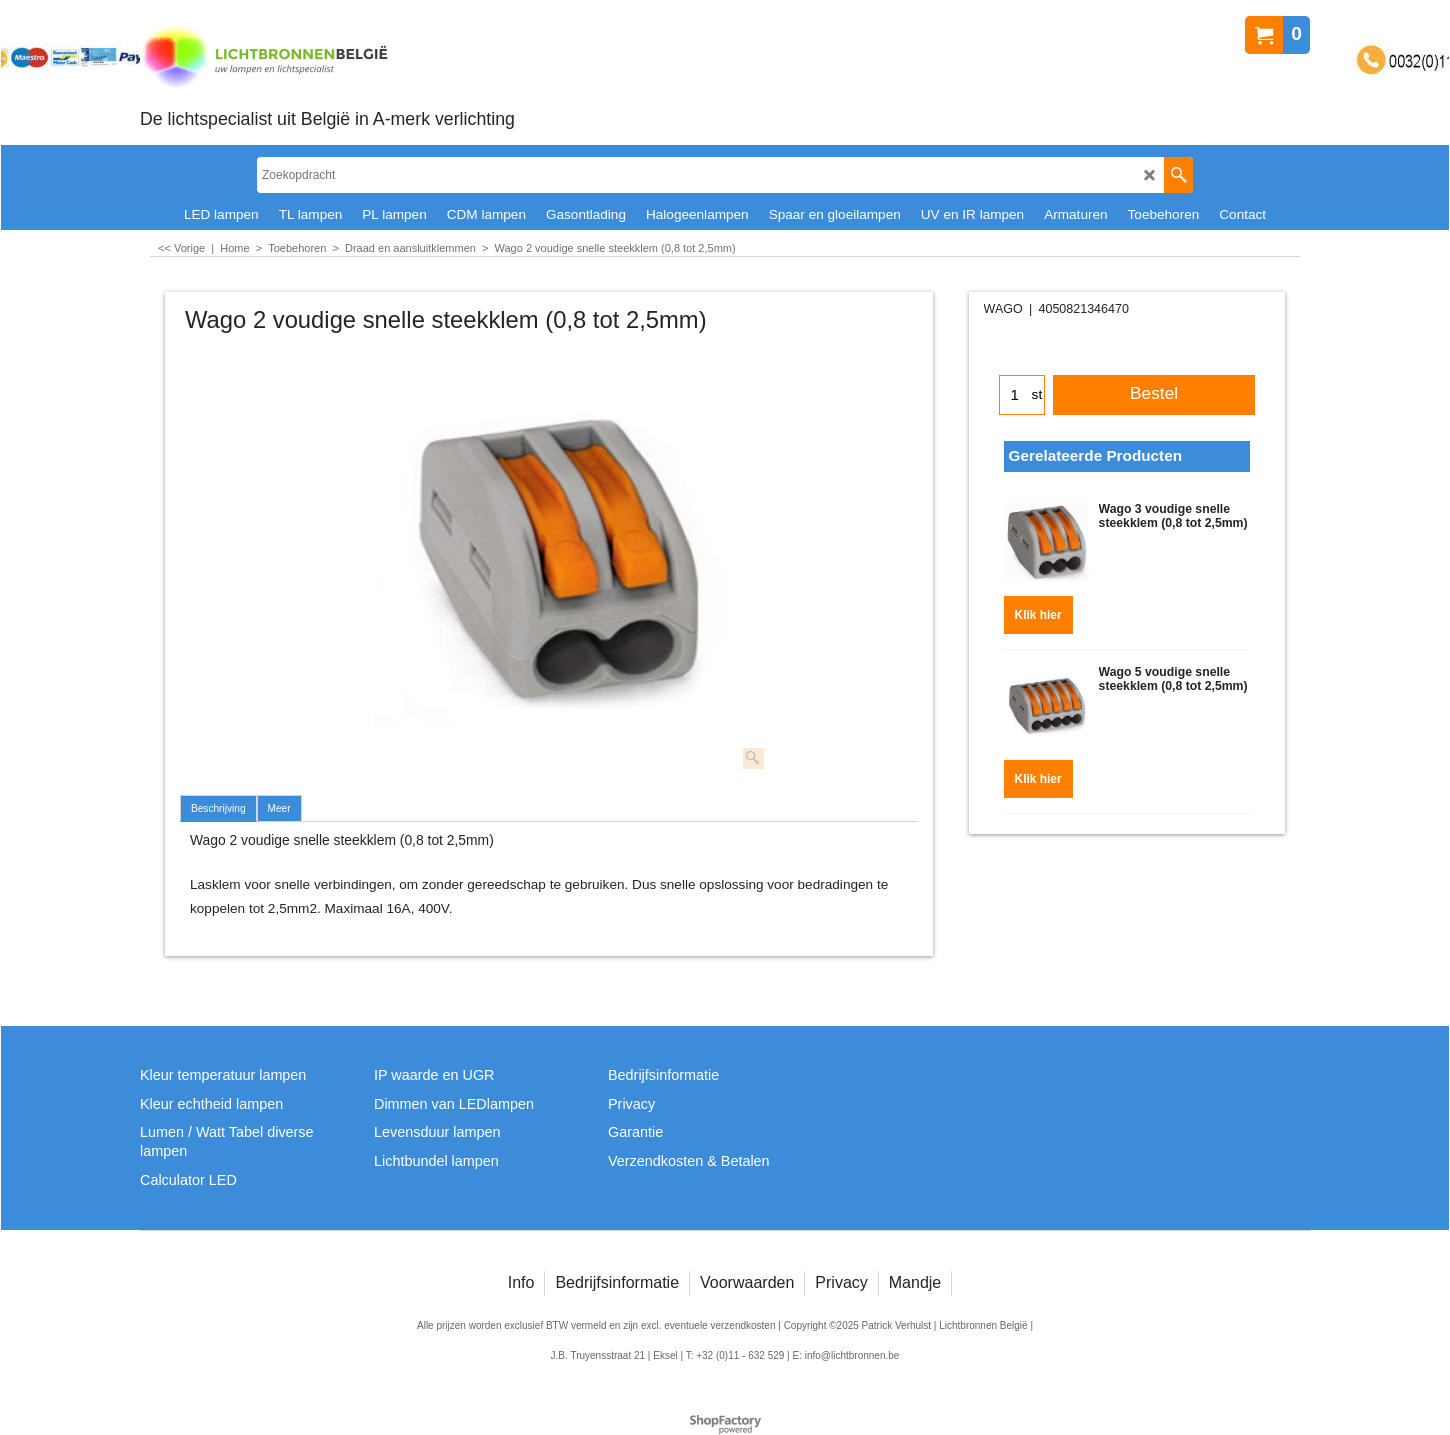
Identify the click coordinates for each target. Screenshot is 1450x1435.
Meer (279, 808)
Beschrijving (218, 808)
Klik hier (1038, 609)
